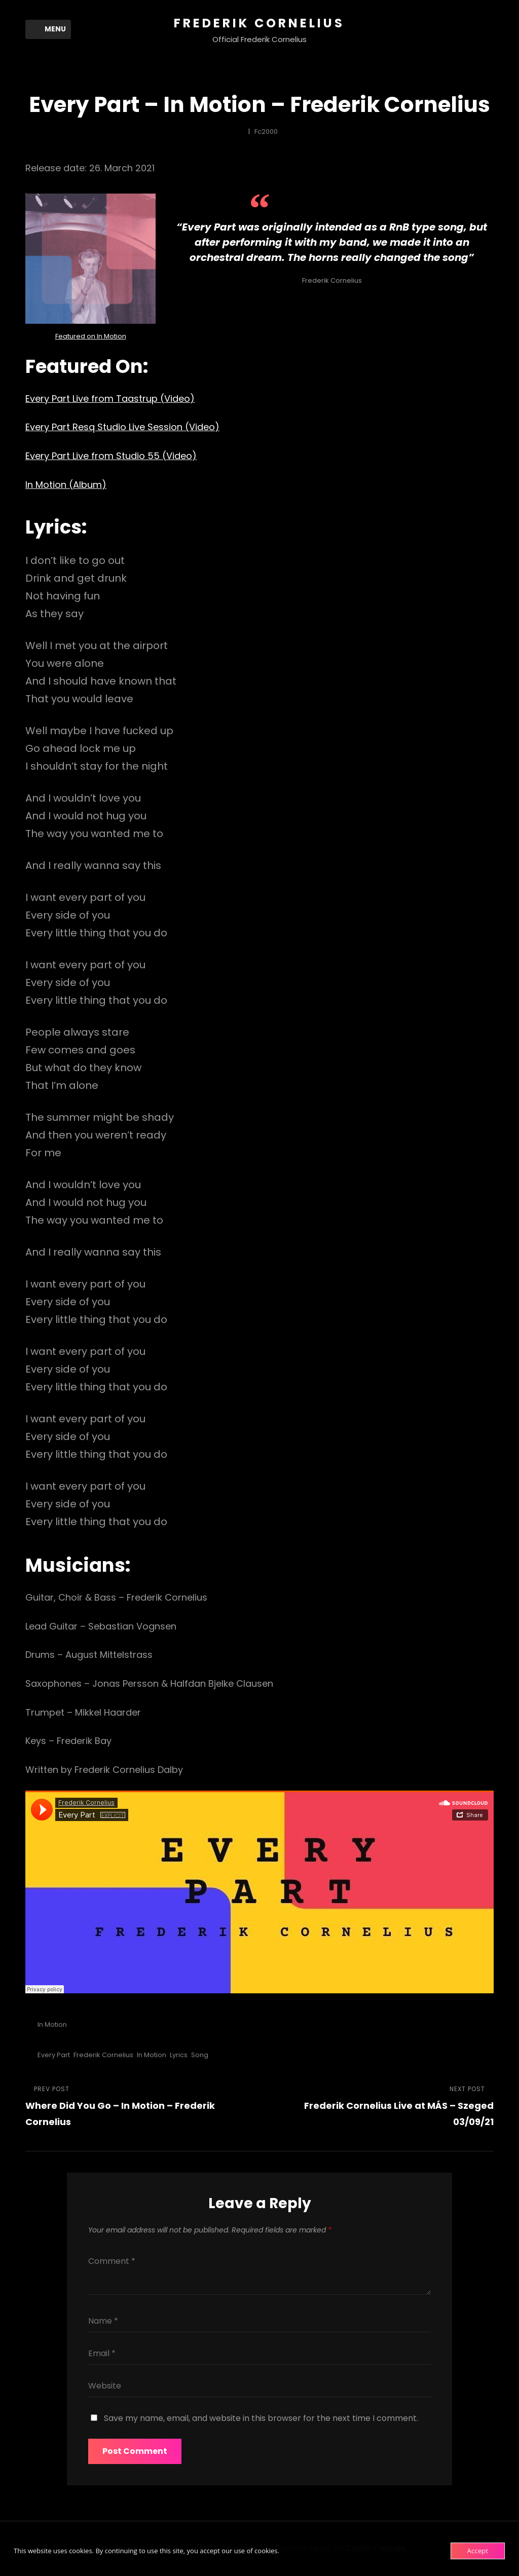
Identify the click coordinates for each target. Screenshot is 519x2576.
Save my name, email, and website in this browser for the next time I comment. (261, 2418)
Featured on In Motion (90, 336)
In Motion (52, 2024)
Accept (477, 2550)
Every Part (54, 2055)
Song (199, 2055)
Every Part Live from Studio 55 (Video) (111, 455)
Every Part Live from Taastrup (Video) (110, 398)
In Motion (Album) (65, 484)
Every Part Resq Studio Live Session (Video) (122, 427)
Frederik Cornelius (259, 23)
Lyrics (179, 2055)
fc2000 (266, 131)
